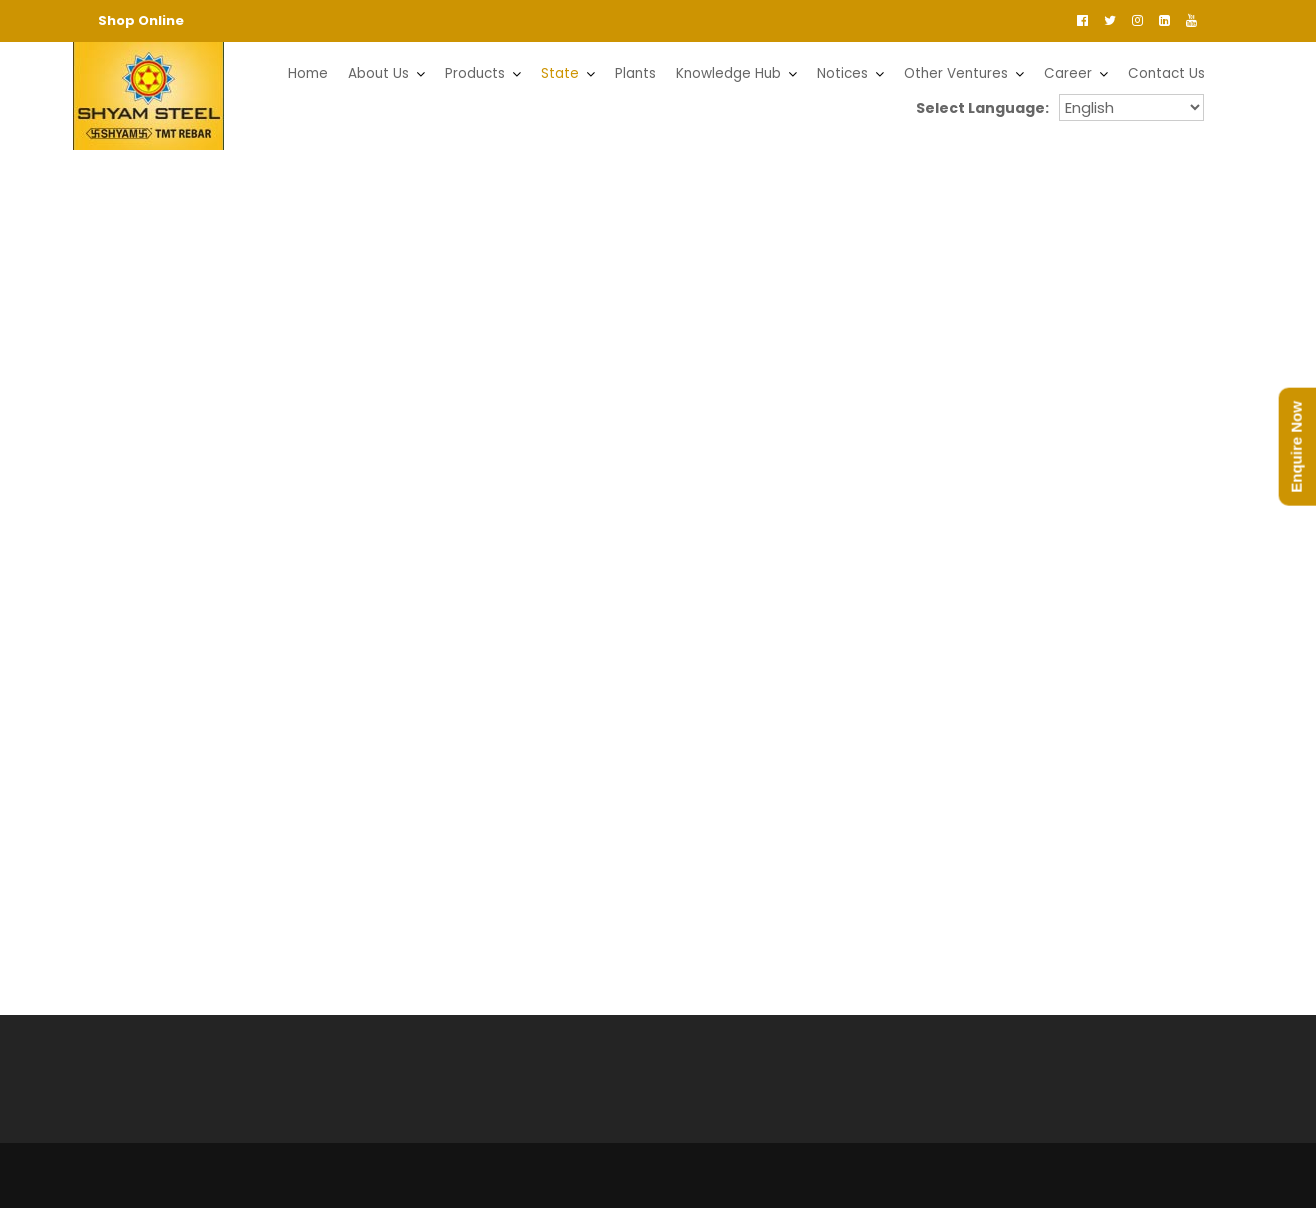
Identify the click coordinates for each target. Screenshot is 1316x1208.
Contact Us (1166, 73)
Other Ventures (956, 73)
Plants (635, 73)
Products (475, 73)
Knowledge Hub (728, 73)
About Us (378, 73)
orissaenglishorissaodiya (1131, 107)
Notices (842, 73)
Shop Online (141, 20)
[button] (41, 334)
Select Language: (985, 108)
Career (1068, 73)
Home (308, 73)
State (560, 73)
